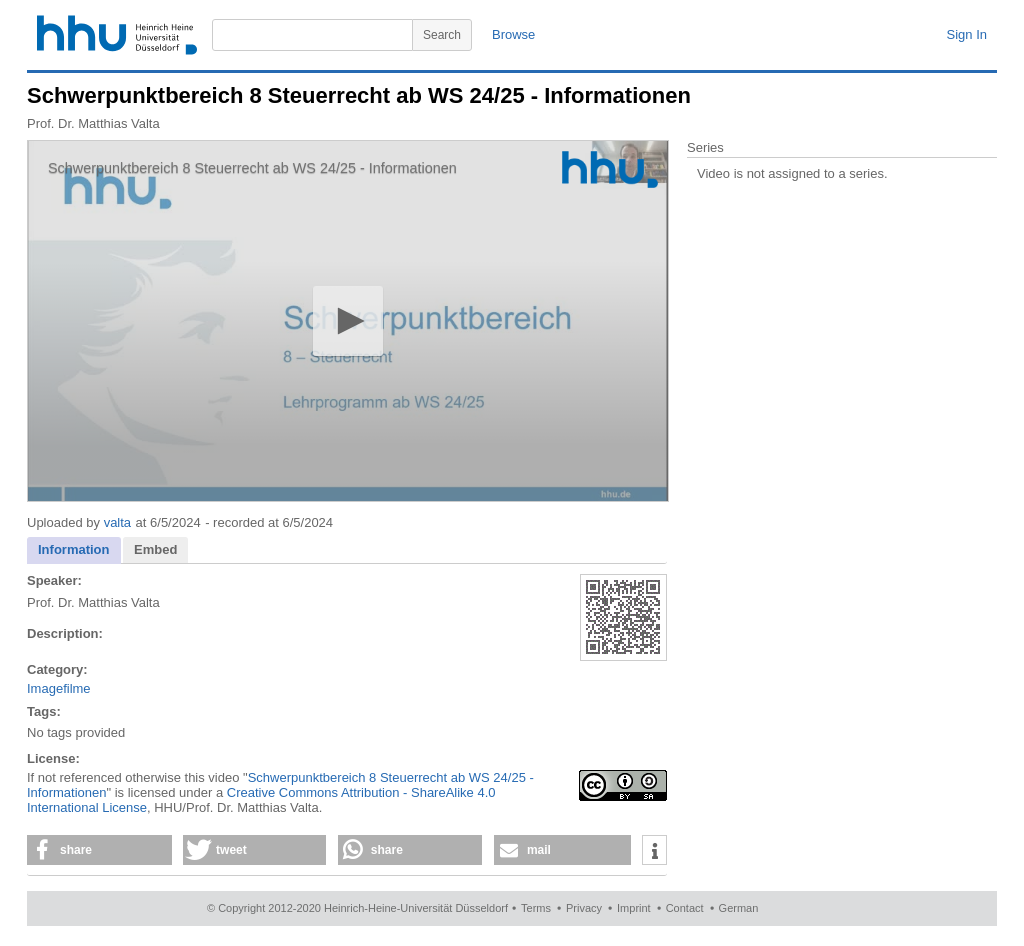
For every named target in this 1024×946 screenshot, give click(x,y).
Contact (685, 908)
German (739, 908)
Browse (513, 34)
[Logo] (610, 169)
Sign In (967, 34)
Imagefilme (59, 688)
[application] (348, 321)
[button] (347, 320)
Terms (536, 908)
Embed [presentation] (155, 549)
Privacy (584, 908)
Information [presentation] (74, 549)
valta (117, 522)
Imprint (634, 908)
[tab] (74, 550)
